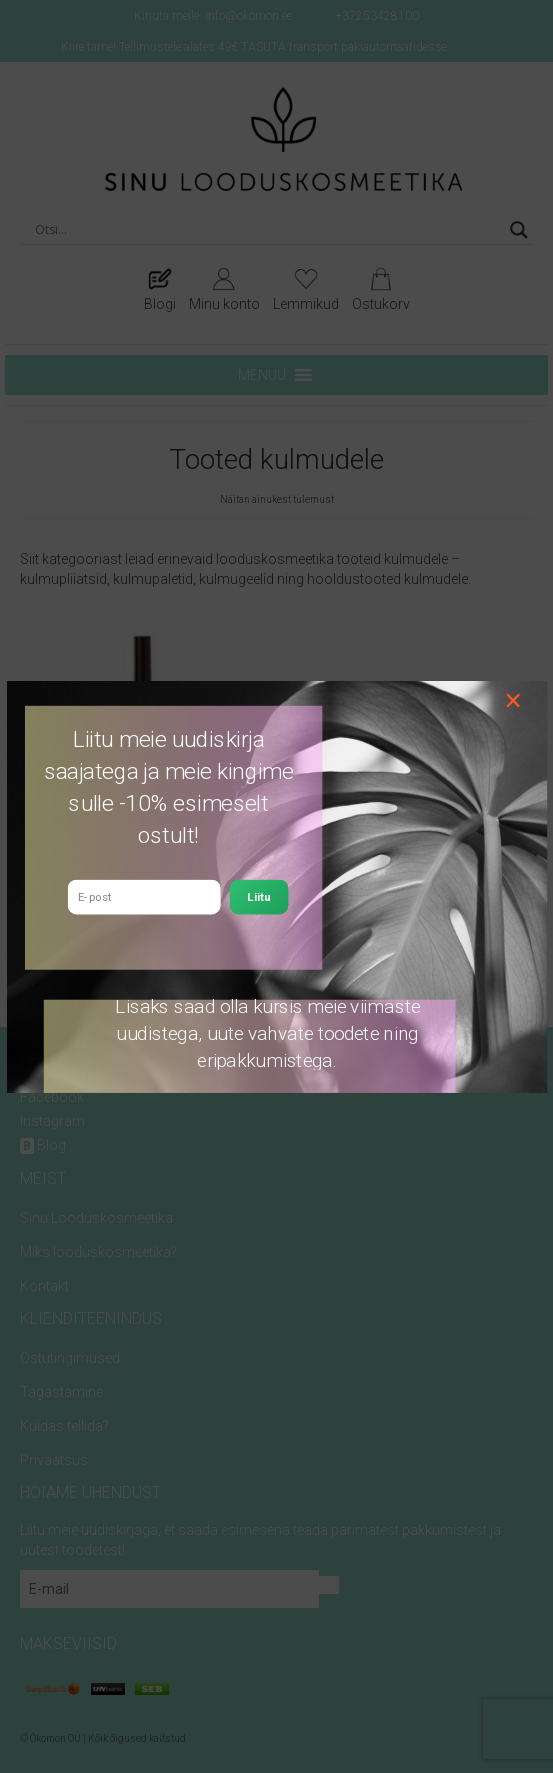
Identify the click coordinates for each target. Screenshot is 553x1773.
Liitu (258, 896)
